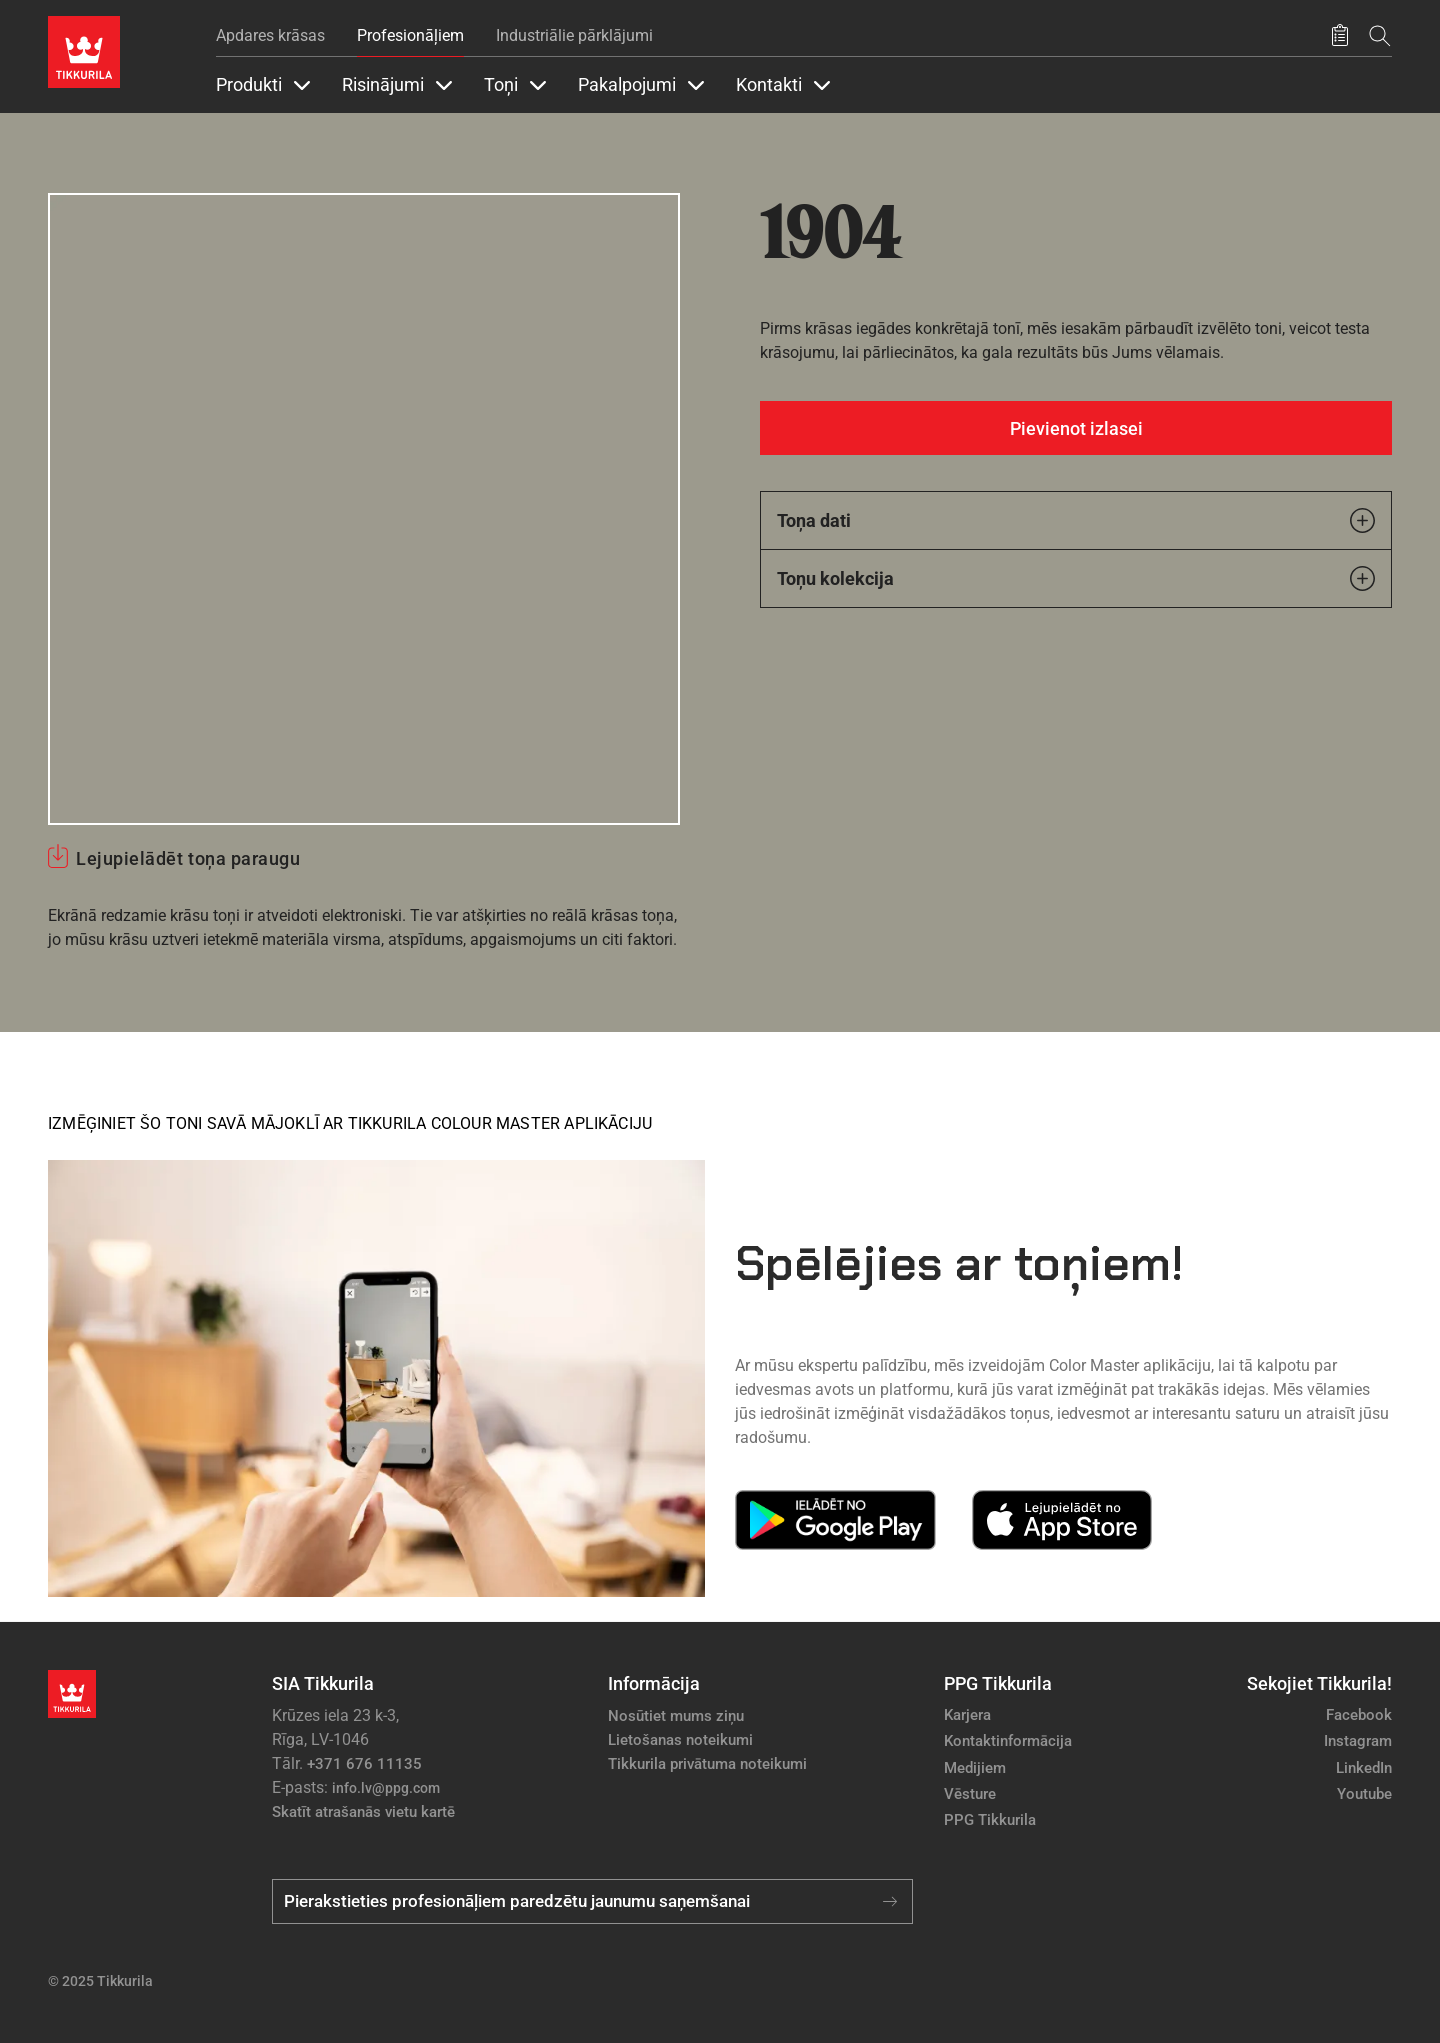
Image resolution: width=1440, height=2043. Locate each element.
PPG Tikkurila (990, 1820)
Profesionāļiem (410, 35)
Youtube (1364, 1794)
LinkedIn (1364, 1768)
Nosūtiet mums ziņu (676, 1716)
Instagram (1358, 1741)
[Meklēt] (1380, 35)
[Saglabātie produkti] (1340, 36)
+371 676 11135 (364, 1764)
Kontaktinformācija (1008, 1741)
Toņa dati (1076, 520)
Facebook (1359, 1715)
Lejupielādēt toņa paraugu (188, 858)
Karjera (967, 1715)
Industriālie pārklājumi (574, 35)
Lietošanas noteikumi (680, 1740)
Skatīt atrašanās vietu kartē (363, 1812)
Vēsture (970, 1794)
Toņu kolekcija (1076, 578)
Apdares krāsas (270, 35)
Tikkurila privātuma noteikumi (707, 1764)
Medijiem (975, 1768)
